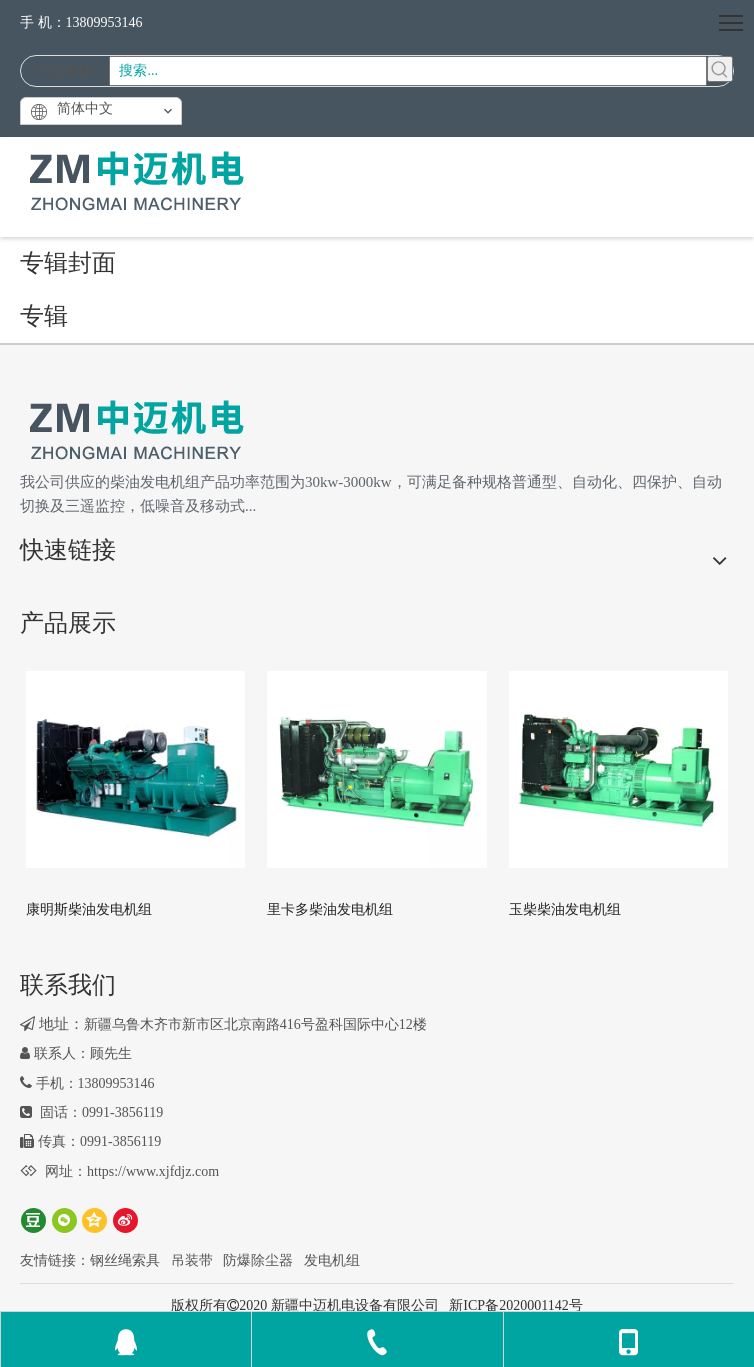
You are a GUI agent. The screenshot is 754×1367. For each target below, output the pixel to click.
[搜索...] (408, 71)
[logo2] (136, 431)
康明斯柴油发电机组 (89, 909)
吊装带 (192, 1260)
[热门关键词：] (720, 69)
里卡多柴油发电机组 (330, 909)
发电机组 (332, 1260)
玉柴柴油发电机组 (565, 909)
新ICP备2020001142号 (515, 1305)
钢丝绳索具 (125, 1260)
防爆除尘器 (258, 1260)
